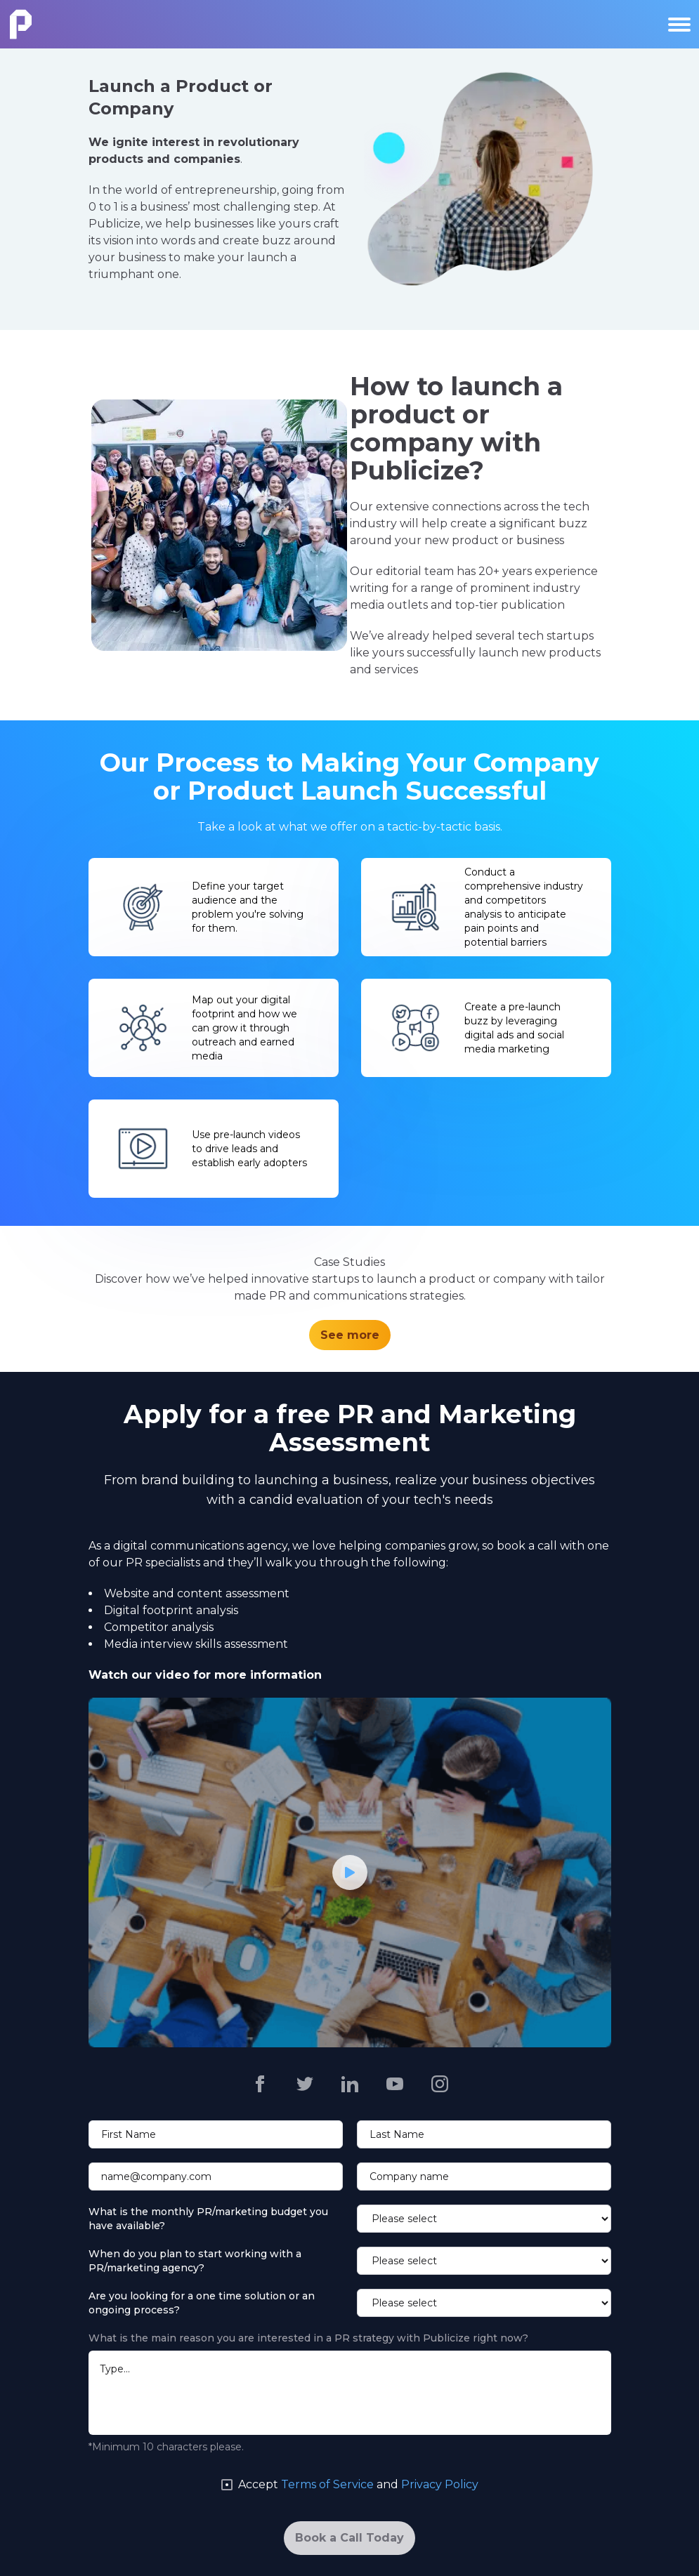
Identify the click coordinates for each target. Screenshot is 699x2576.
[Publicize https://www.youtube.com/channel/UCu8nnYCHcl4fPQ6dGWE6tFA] (394, 2083)
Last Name (397, 2134)
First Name (128, 2134)
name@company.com (156, 2176)
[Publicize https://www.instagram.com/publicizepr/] (439, 2083)
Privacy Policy (439, 2484)
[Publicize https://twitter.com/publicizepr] (304, 2083)
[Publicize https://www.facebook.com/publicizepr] (259, 2083)
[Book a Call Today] (349, 2538)
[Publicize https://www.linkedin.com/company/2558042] (349, 2083)
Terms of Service (327, 2484)
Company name (409, 2176)
